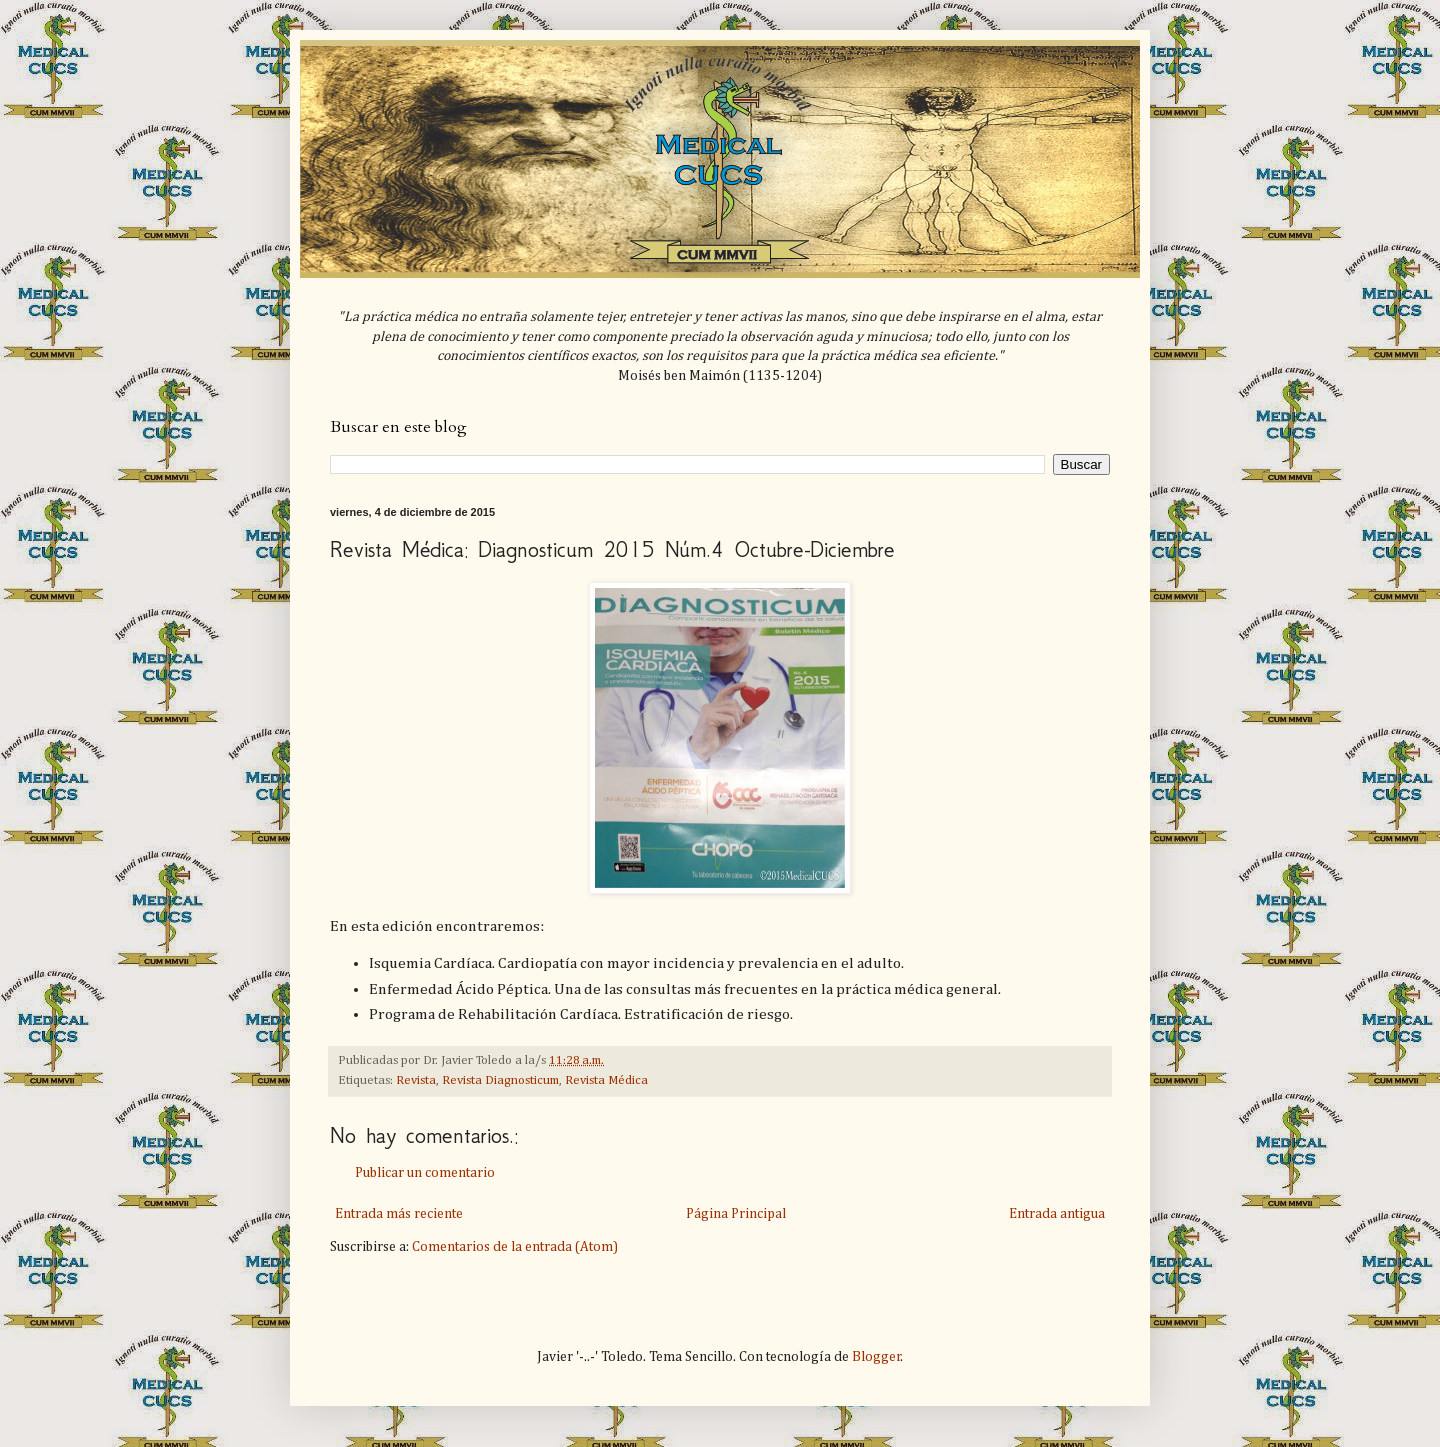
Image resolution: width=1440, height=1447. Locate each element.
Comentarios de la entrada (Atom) (515, 1247)
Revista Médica (606, 1080)
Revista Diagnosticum (500, 1080)
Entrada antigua (1057, 1214)
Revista (416, 1080)
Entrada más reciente (399, 1214)
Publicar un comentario (425, 1173)
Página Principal (736, 1214)
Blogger (876, 1357)
